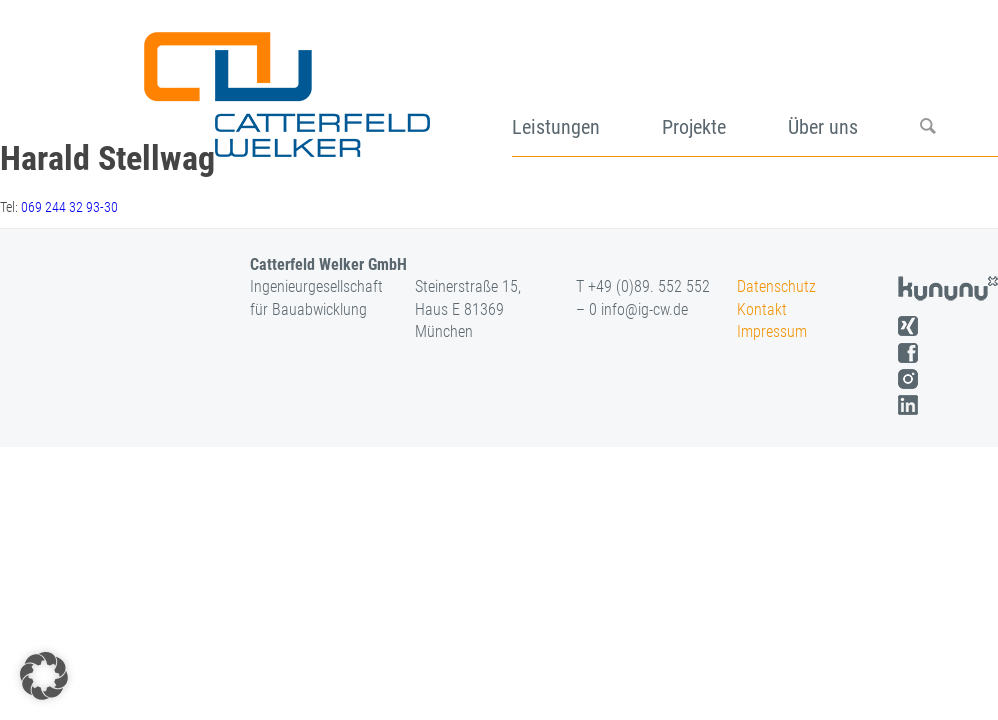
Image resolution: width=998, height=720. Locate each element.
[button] (44, 676)
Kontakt (762, 309)
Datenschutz (776, 286)
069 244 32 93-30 (69, 207)
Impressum (772, 331)
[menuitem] (587, 87)
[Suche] (959, 87)
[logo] (284, 87)
